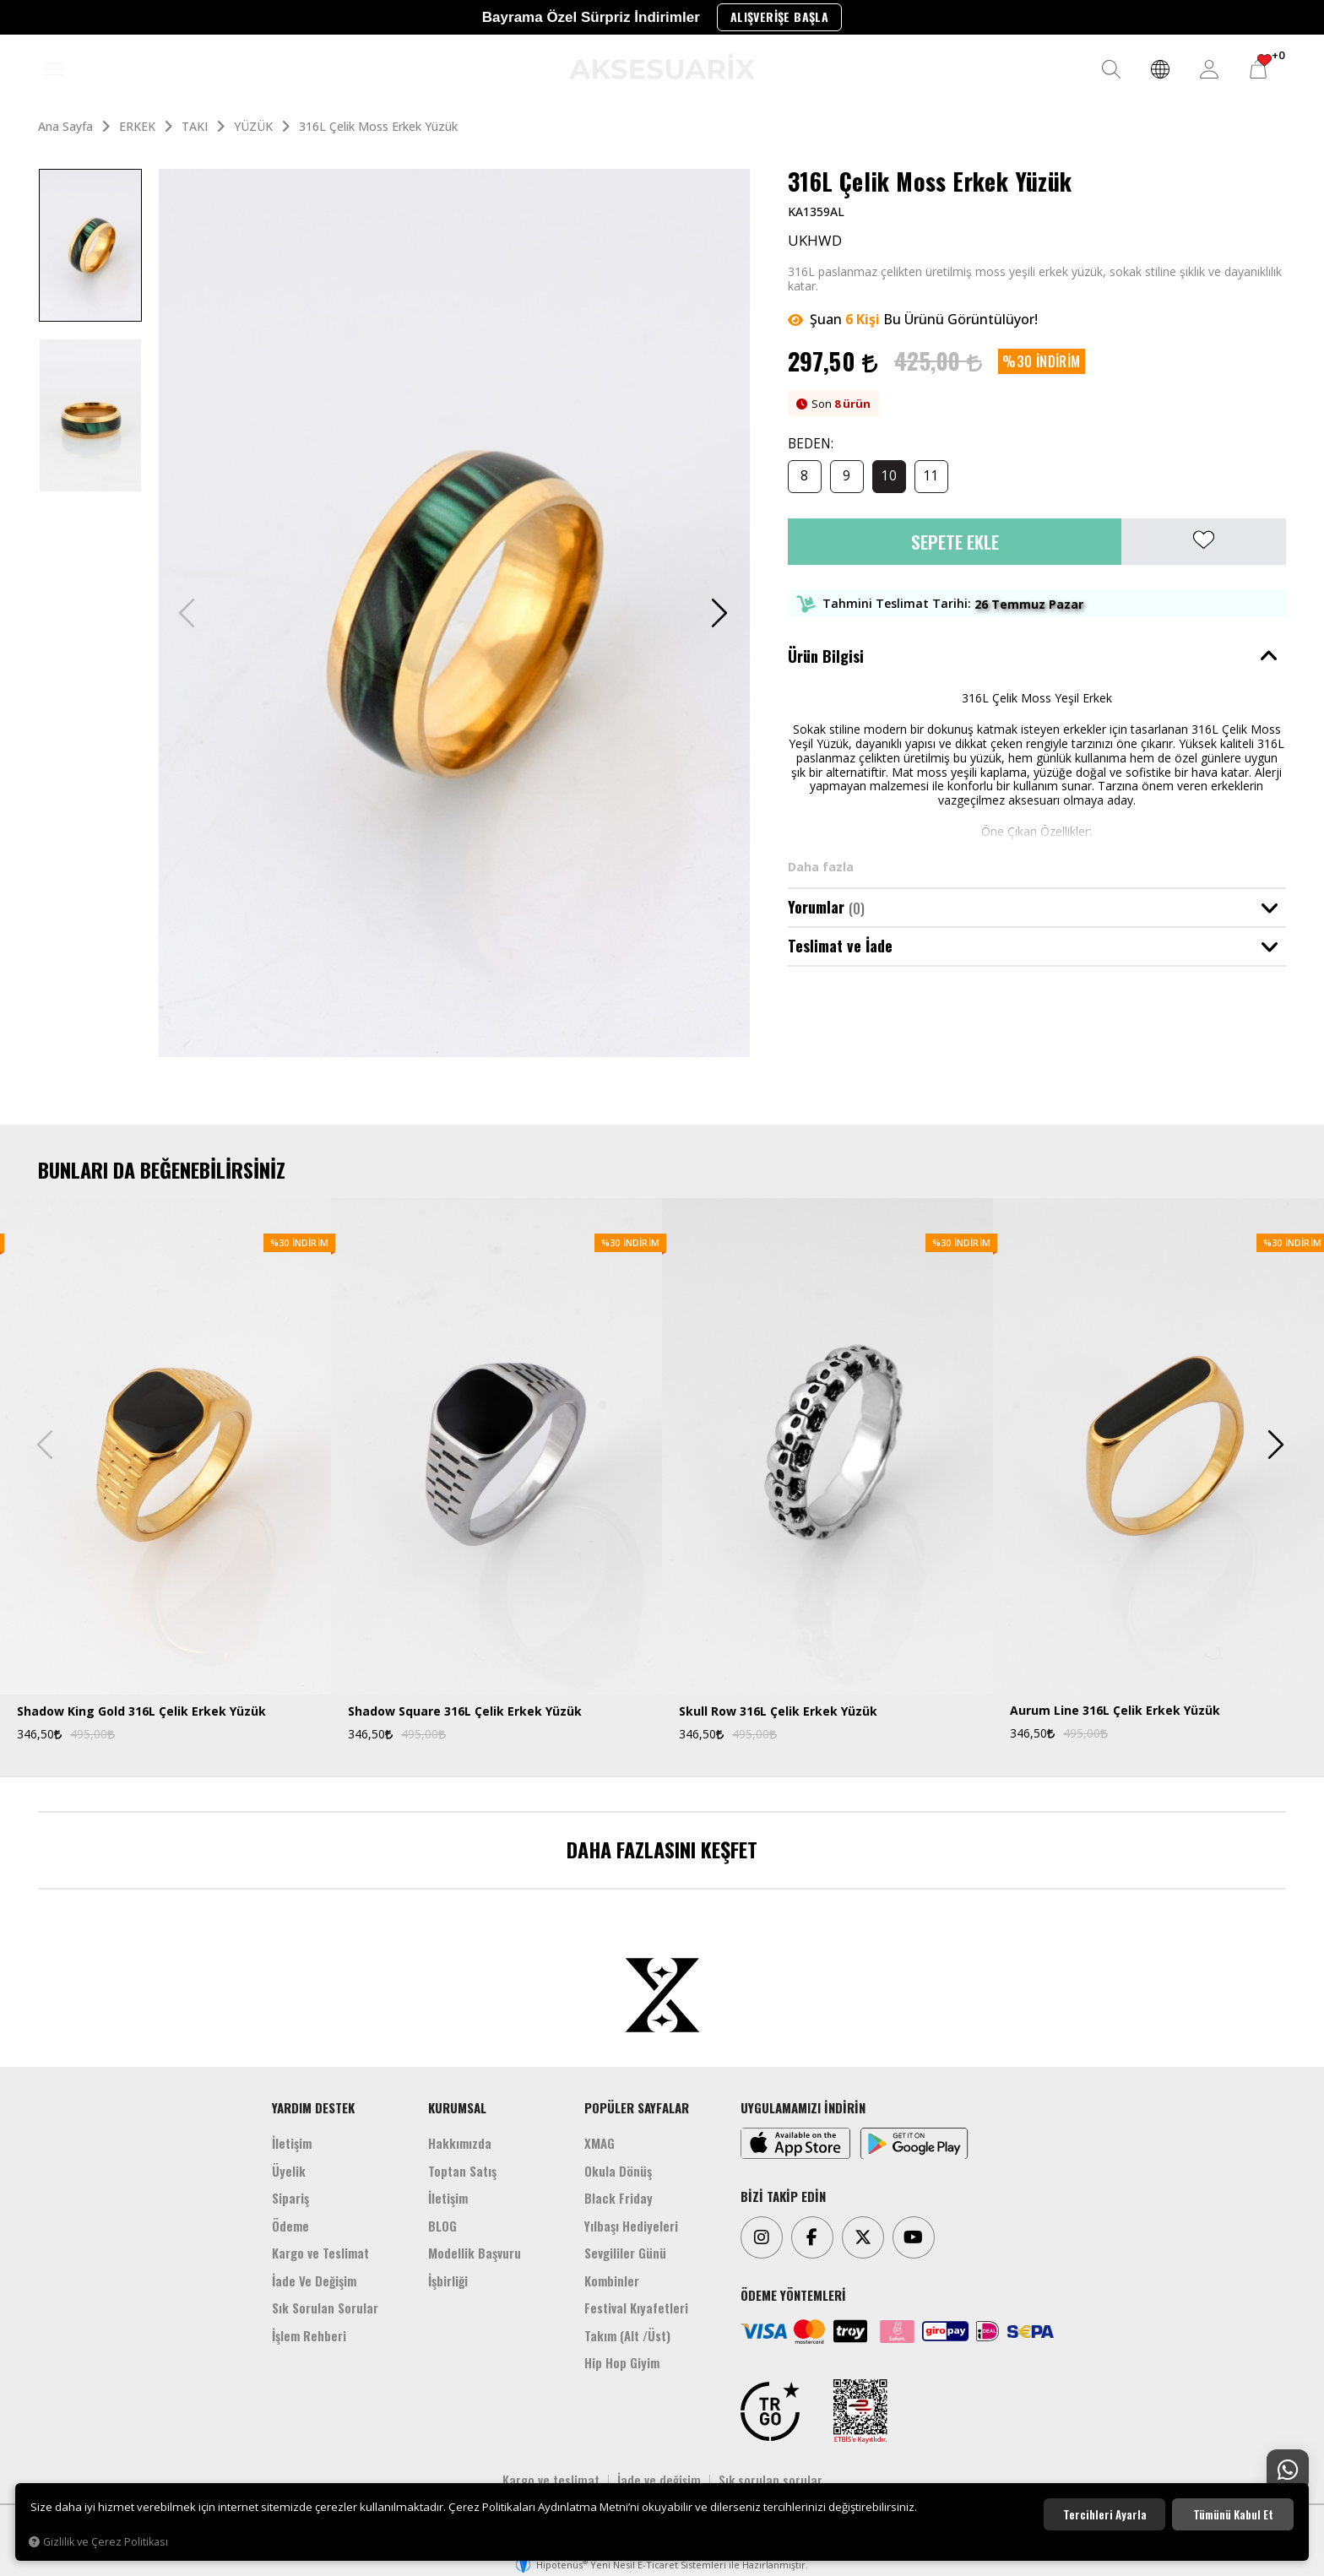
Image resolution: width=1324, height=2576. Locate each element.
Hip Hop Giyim (621, 2362)
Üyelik (289, 2170)
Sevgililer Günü (625, 2252)
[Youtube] (914, 2237)
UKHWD (815, 240)
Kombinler (611, 2280)
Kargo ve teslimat (551, 2479)
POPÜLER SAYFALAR (636, 2107)
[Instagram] (762, 2237)
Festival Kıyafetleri (636, 2307)
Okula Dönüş (618, 2170)
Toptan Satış (462, 2170)
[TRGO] (770, 2411)
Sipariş (290, 2197)
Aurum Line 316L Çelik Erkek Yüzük (1115, 1711)
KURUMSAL (457, 2107)
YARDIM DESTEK (313, 2107)
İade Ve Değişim (314, 2280)
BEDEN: (810, 444)
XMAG (599, 2143)
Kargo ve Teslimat (320, 2252)
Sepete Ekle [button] (955, 542)
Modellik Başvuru (474, 2252)
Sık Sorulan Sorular (325, 2307)
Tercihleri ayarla (1105, 2514)
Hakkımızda (459, 2143)
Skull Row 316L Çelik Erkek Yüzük (778, 1712)
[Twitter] (863, 2237)
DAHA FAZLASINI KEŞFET (662, 1849)
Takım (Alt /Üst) (627, 2335)
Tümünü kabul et (1233, 2514)
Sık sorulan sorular (770, 2479)
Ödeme (290, 2225)
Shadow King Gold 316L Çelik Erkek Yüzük (141, 1712)
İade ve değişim (659, 2479)
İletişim (292, 2143)
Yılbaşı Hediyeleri (631, 2225)
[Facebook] (812, 2237)
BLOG (442, 2225)
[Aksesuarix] (662, 66)
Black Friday (618, 2197)
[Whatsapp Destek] (1288, 2470)
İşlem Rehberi (309, 2335)
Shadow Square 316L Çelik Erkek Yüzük (465, 1712)
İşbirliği (448, 2280)
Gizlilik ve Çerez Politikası (98, 2542)
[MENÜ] (54, 70)
